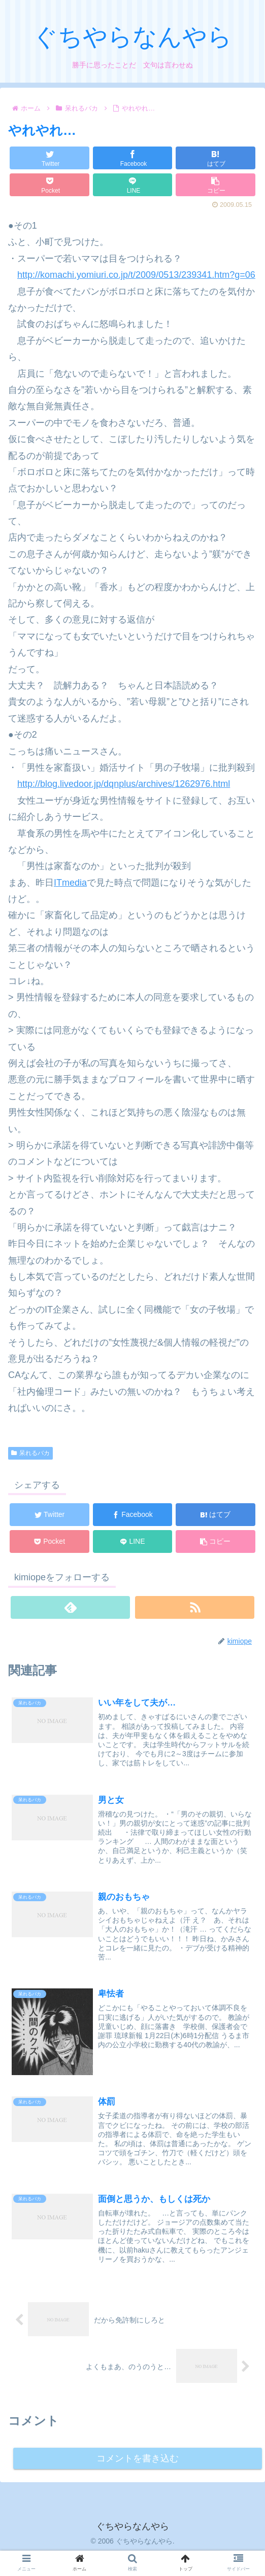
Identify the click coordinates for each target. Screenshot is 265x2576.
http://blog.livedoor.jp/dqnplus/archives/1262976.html (123, 784)
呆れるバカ (30, 1453)
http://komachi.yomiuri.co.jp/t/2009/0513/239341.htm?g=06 (136, 275)
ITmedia (70, 883)
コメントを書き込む (138, 2461)
